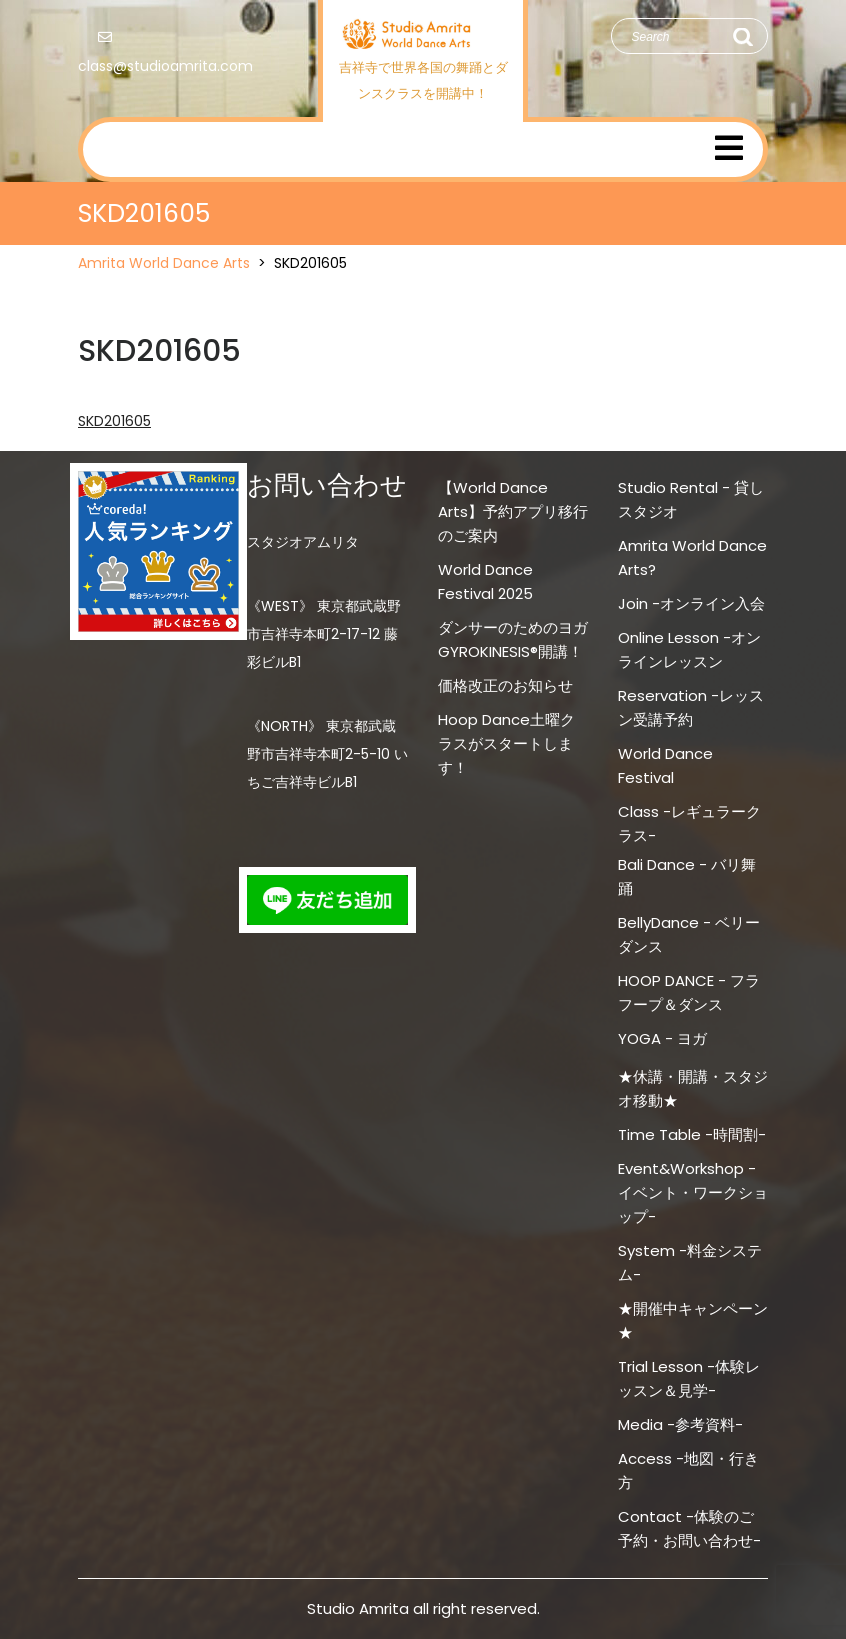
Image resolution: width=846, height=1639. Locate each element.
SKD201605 (114, 421)
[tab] (729, 149)
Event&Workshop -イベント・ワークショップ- (693, 1192)
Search (742, 37)
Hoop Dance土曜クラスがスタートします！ (506, 743)
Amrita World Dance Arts (164, 263)
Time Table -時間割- (692, 1134)
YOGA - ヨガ (662, 1038)
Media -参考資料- (680, 1424)
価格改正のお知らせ (505, 685)
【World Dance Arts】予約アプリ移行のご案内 (513, 511)
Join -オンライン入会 (691, 603)
